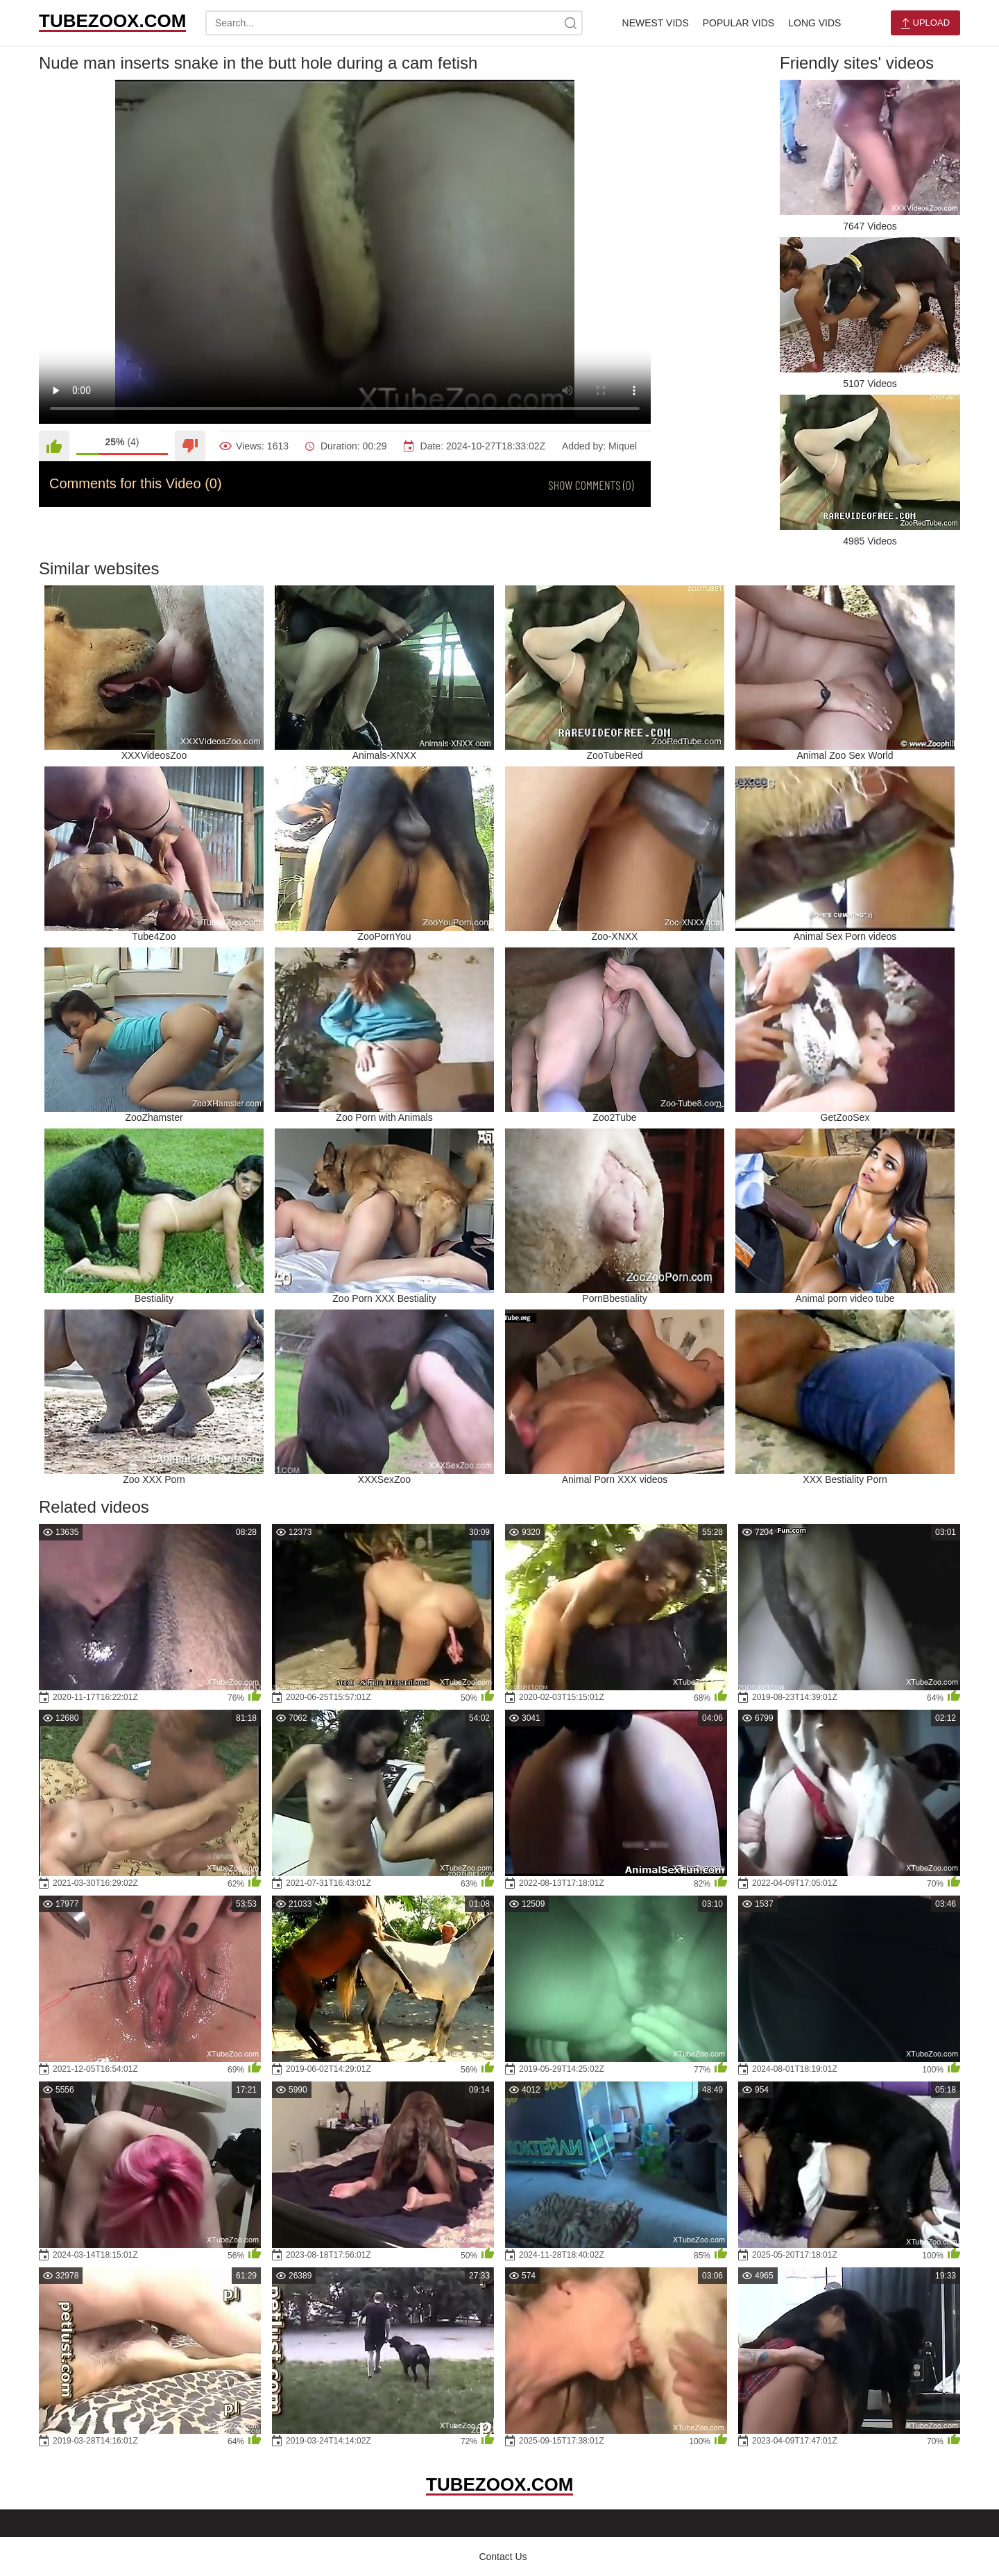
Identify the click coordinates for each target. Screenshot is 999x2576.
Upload (925, 23)
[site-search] (570, 23)
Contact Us (503, 2556)
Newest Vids (655, 22)
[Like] (54, 446)
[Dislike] (190, 446)
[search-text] (394, 22)
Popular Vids (738, 22)
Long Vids (814, 22)
